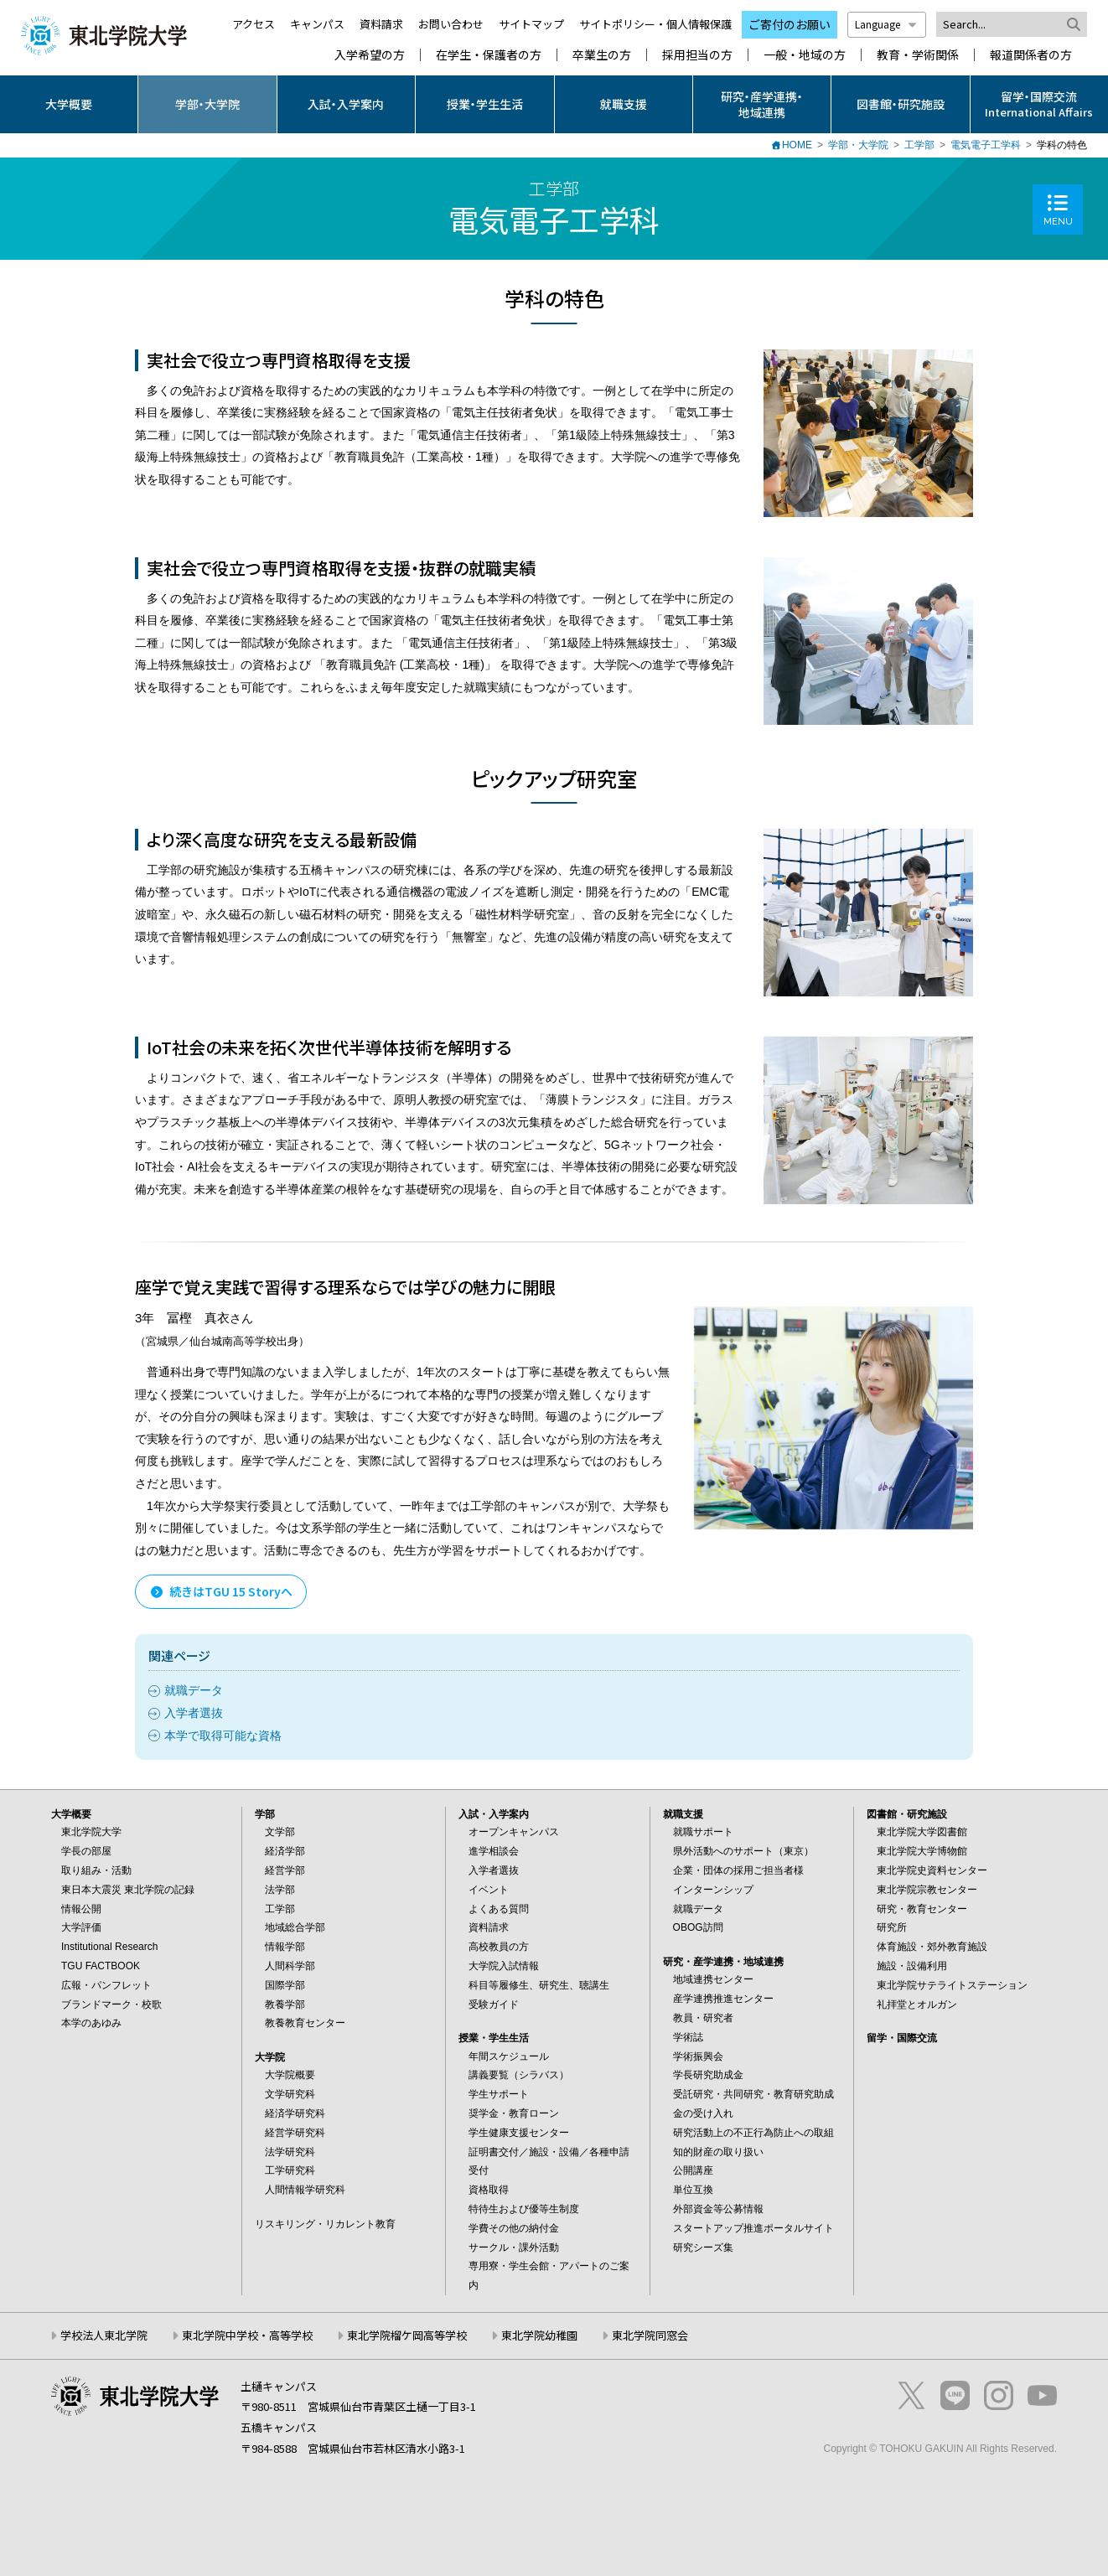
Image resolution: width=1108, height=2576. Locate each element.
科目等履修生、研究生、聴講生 (539, 1985)
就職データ (193, 1690)
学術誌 (688, 2037)
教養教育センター (305, 2023)
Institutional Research (109, 1947)
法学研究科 (290, 2152)
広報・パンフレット (106, 1985)
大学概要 (68, 104)
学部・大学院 (207, 104)
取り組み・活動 (96, 1870)
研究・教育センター (922, 1909)
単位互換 (693, 2190)
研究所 (892, 1927)
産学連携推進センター (723, 1998)
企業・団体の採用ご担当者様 (738, 1870)
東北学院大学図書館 (922, 1832)
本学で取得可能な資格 (223, 1735)
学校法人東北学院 (104, 2335)
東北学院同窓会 (650, 2335)
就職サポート (703, 1832)
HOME (797, 145)
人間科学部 (290, 1966)
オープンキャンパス (514, 1832)
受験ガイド (494, 2004)
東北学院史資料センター (932, 1870)
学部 (265, 1814)
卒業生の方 (601, 55)
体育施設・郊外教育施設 (932, 1947)
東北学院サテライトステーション (952, 1985)
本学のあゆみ (91, 2023)
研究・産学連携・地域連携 (762, 104)
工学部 (919, 145)
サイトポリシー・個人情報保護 (655, 24)
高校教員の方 (499, 1947)
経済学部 (285, 1851)
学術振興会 (698, 2056)
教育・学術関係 (918, 55)
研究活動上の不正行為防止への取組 (753, 2133)
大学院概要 (290, 2075)
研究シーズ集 (703, 2247)
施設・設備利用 (912, 1966)
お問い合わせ (451, 24)
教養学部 (285, 2004)
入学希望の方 (369, 55)
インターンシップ (713, 1890)
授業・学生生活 (485, 104)
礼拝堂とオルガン (917, 2004)
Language (887, 24)
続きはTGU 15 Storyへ (221, 1591)
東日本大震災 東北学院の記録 (127, 1890)
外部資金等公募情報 (718, 2209)
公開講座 (693, 2170)
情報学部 (285, 1947)
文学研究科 (290, 2094)
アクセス (253, 24)
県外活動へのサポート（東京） (743, 1851)
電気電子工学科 (985, 145)
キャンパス (317, 24)
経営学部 (285, 1870)
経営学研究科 (295, 2133)
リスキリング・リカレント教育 (325, 2224)
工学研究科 (290, 2170)
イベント (489, 1890)
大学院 (270, 2057)
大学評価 (81, 1927)
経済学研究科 (295, 2113)
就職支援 (623, 104)
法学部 (280, 1890)
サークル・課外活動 (514, 2247)
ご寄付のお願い (789, 24)
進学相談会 (494, 1851)
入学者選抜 (193, 1713)
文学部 (280, 1832)
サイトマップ (531, 24)
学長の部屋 (86, 1851)
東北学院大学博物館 (922, 1851)
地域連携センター (713, 1979)
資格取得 (489, 2190)
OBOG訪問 (698, 1927)
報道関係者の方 (1031, 55)
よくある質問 (499, 1909)
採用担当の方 (697, 55)
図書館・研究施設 (901, 104)
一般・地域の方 (805, 55)
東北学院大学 (91, 1832)
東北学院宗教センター (927, 1890)
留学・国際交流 (902, 2038)
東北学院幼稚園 (539, 2335)
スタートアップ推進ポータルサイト (753, 2228)
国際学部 (285, 1985)
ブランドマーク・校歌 (111, 2004)
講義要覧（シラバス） (519, 2075)
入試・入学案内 (346, 104)
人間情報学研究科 (305, 2190)
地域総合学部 (295, 1927)
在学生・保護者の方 (488, 55)
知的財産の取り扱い (718, 2152)
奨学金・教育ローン (514, 2113)
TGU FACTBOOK (100, 1966)
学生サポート (499, 2094)
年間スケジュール (509, 2056)
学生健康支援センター (519, 2133)
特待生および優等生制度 (524, 2209)
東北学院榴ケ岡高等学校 (407, 2335)
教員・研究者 (703, 2018)
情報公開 (81, 1909)
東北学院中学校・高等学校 (247, 2335)
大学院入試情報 (504, 1966)
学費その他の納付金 (514, 2228)
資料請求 (381, 24)
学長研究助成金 (708, 2075)
